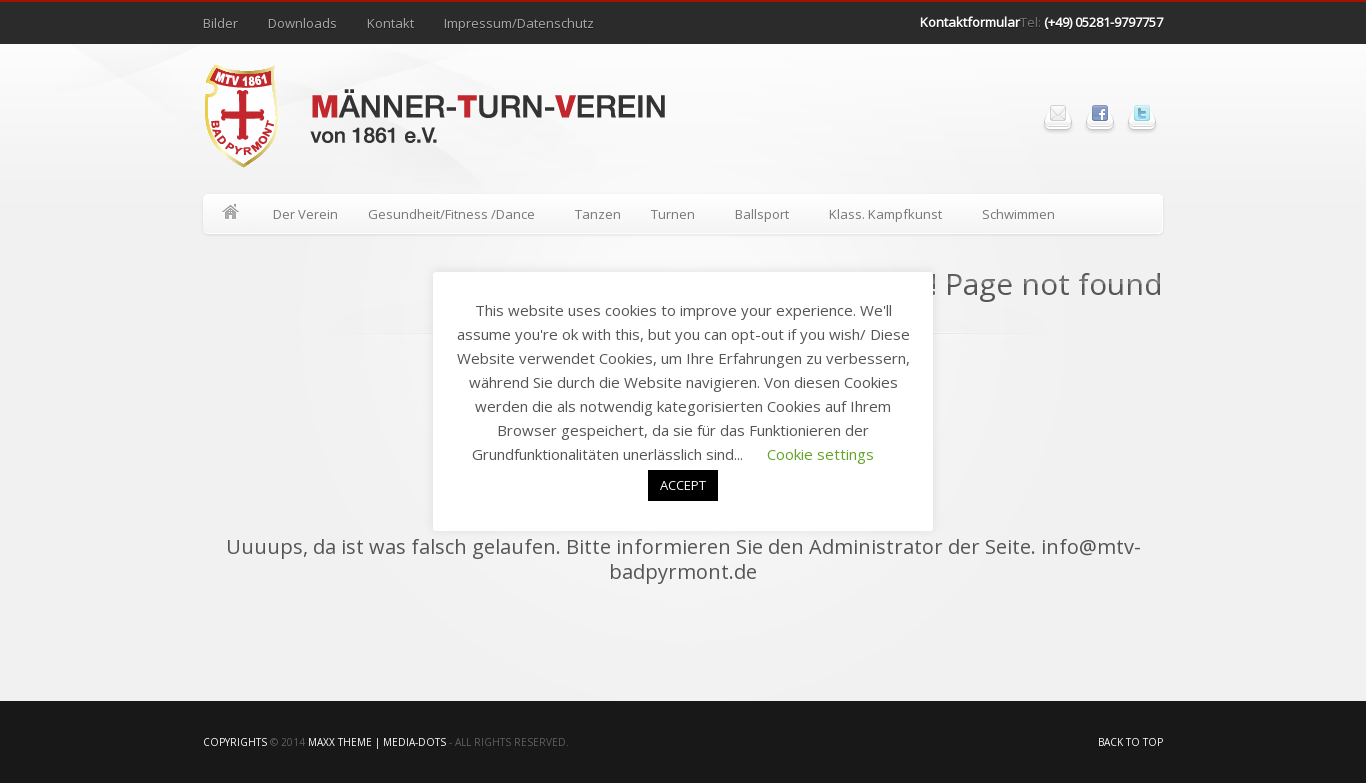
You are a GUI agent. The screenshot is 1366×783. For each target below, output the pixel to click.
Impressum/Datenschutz (519, 23)
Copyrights (235, 742)
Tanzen (598, 214)
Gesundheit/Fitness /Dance (452, 217)
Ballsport (763, 217)
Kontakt (390, 23)
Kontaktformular (970, 22)
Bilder (220, 23)
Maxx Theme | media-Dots (377, 742)
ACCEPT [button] (683, 485)
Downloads (302, 23)
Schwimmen (1018, 214)
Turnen (674, 217)
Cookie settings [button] (820, 454)
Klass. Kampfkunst (886, 217)
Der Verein (305, 214)
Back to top (1130, 742)
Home (230, 214)
